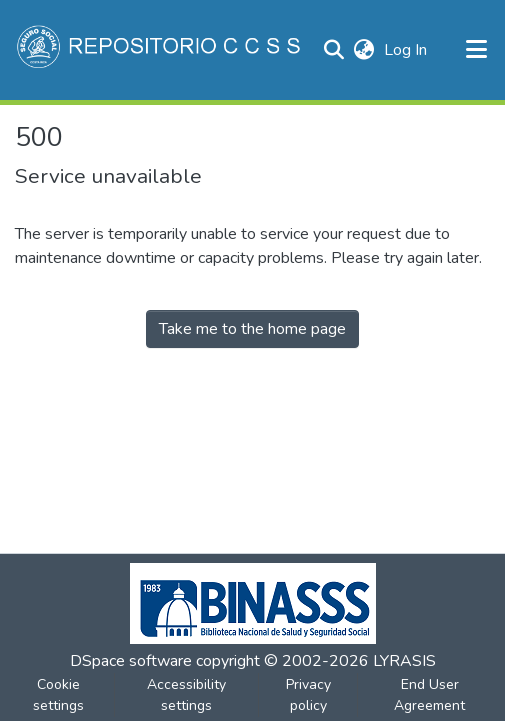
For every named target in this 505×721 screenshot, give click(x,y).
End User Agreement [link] (429, 695)
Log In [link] (406, 50)
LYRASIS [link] (404, 661)
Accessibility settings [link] (186, 695)
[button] (160, 50)
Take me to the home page (252, 329)
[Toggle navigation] (477, 50)
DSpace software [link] (131, 661)
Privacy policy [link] (308, 695)
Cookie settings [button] (58, 695)
